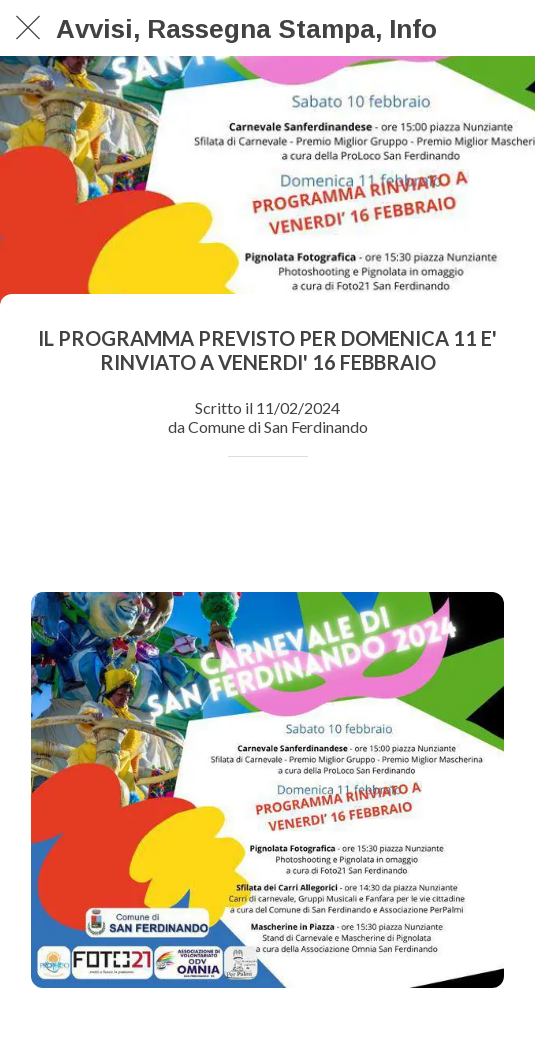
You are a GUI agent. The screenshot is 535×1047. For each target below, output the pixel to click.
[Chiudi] (28, 28)
